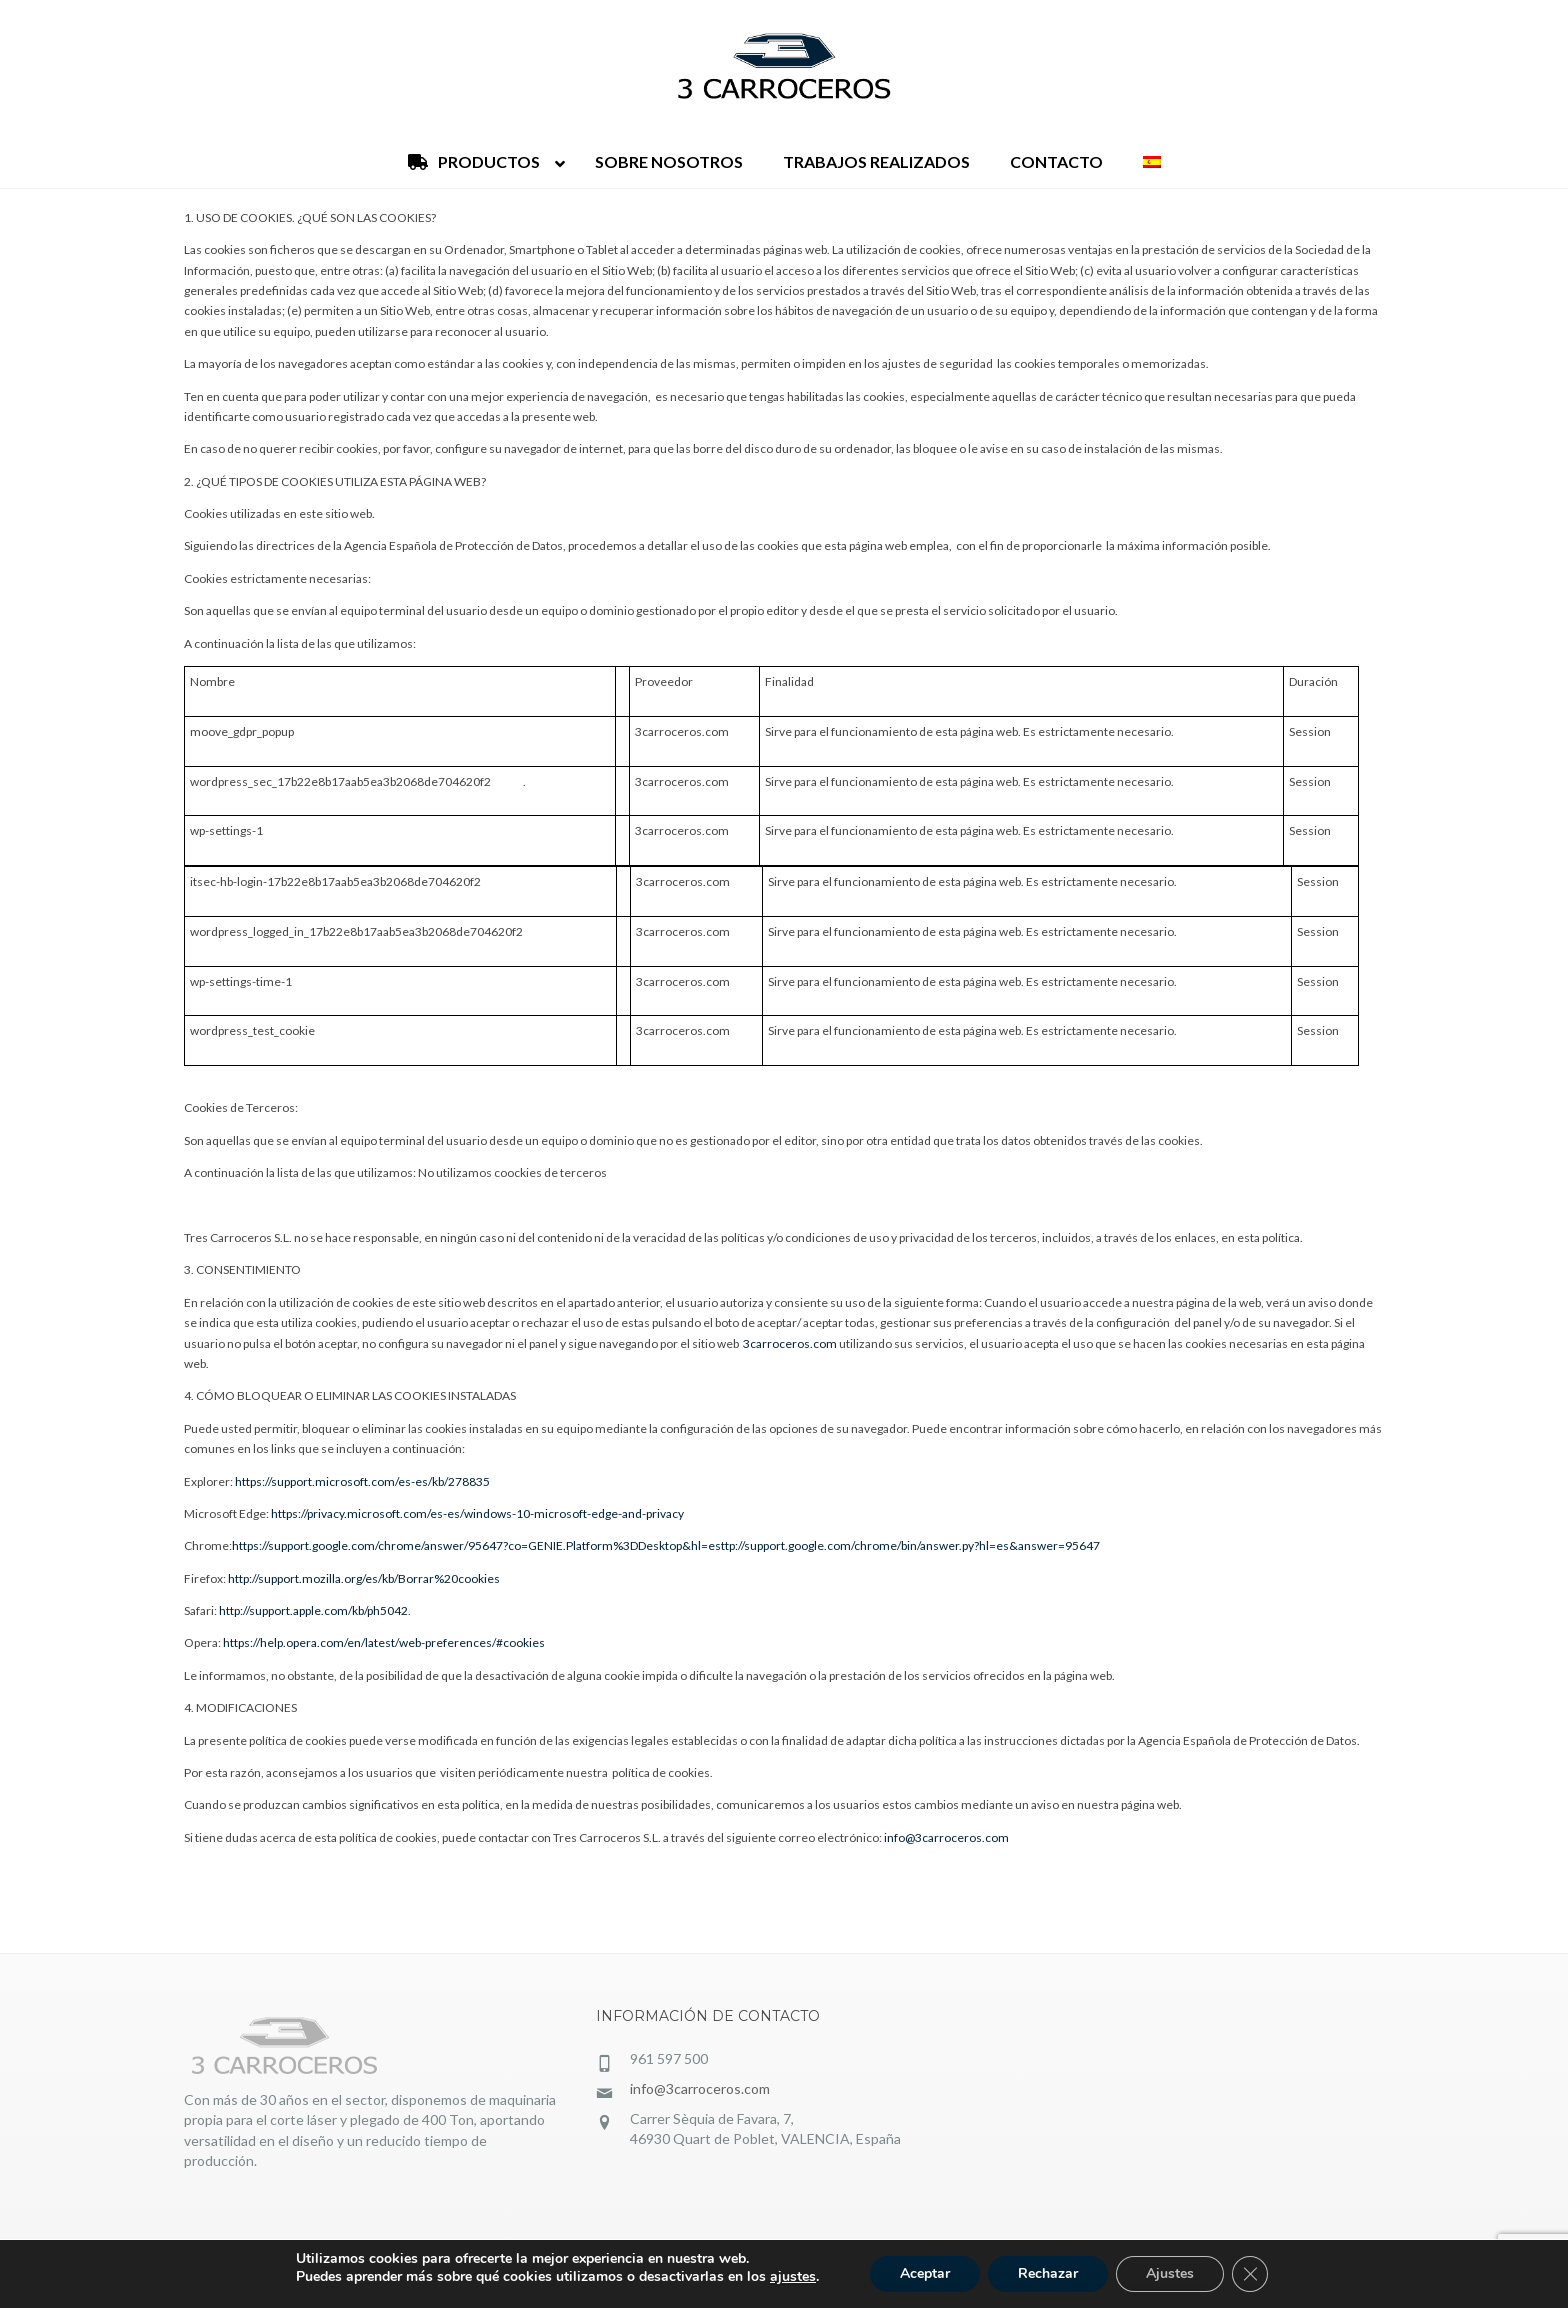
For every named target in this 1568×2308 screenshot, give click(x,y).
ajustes (793, 2277)
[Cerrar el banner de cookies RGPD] (1250, 2274)
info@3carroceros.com (946, 1837)
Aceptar (925, 2273)
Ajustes (1170, 2273)
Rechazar (1048, 2273)
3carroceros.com (790, 1343)
